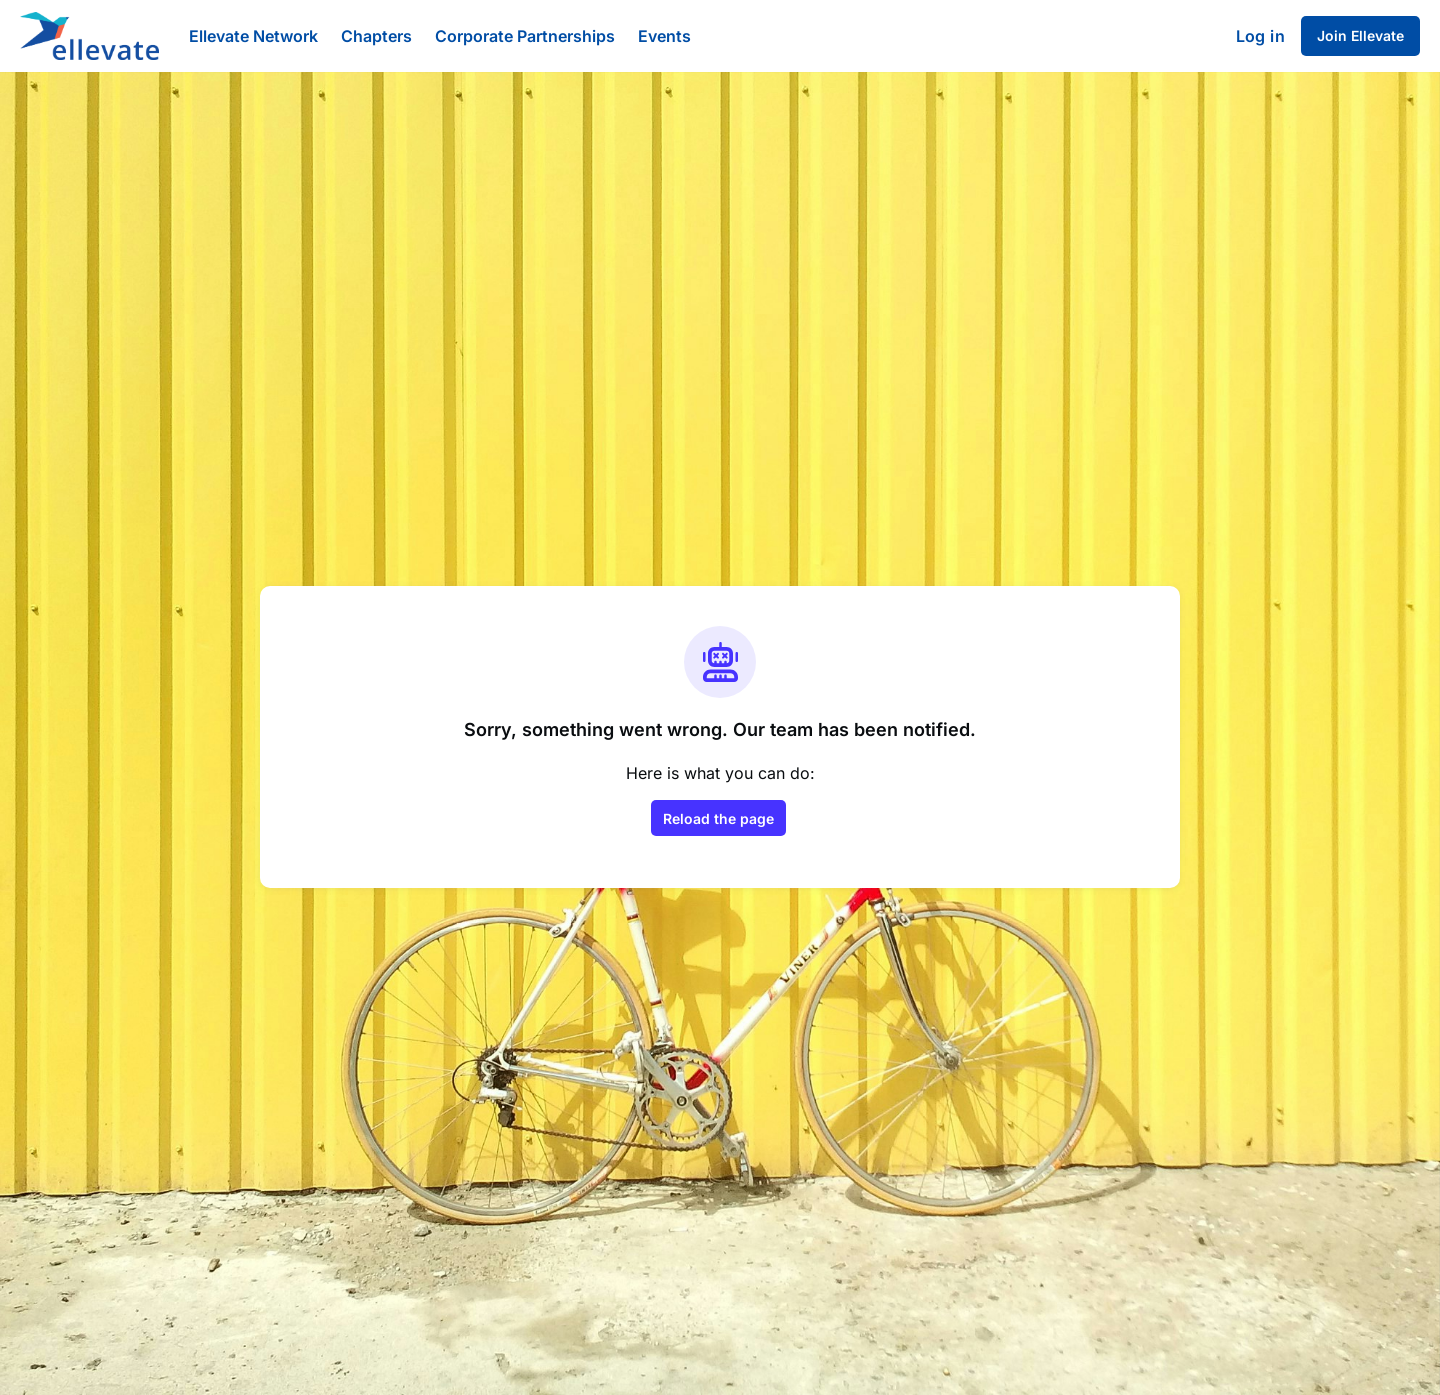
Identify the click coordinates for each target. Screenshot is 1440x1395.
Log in (1260, 36)
